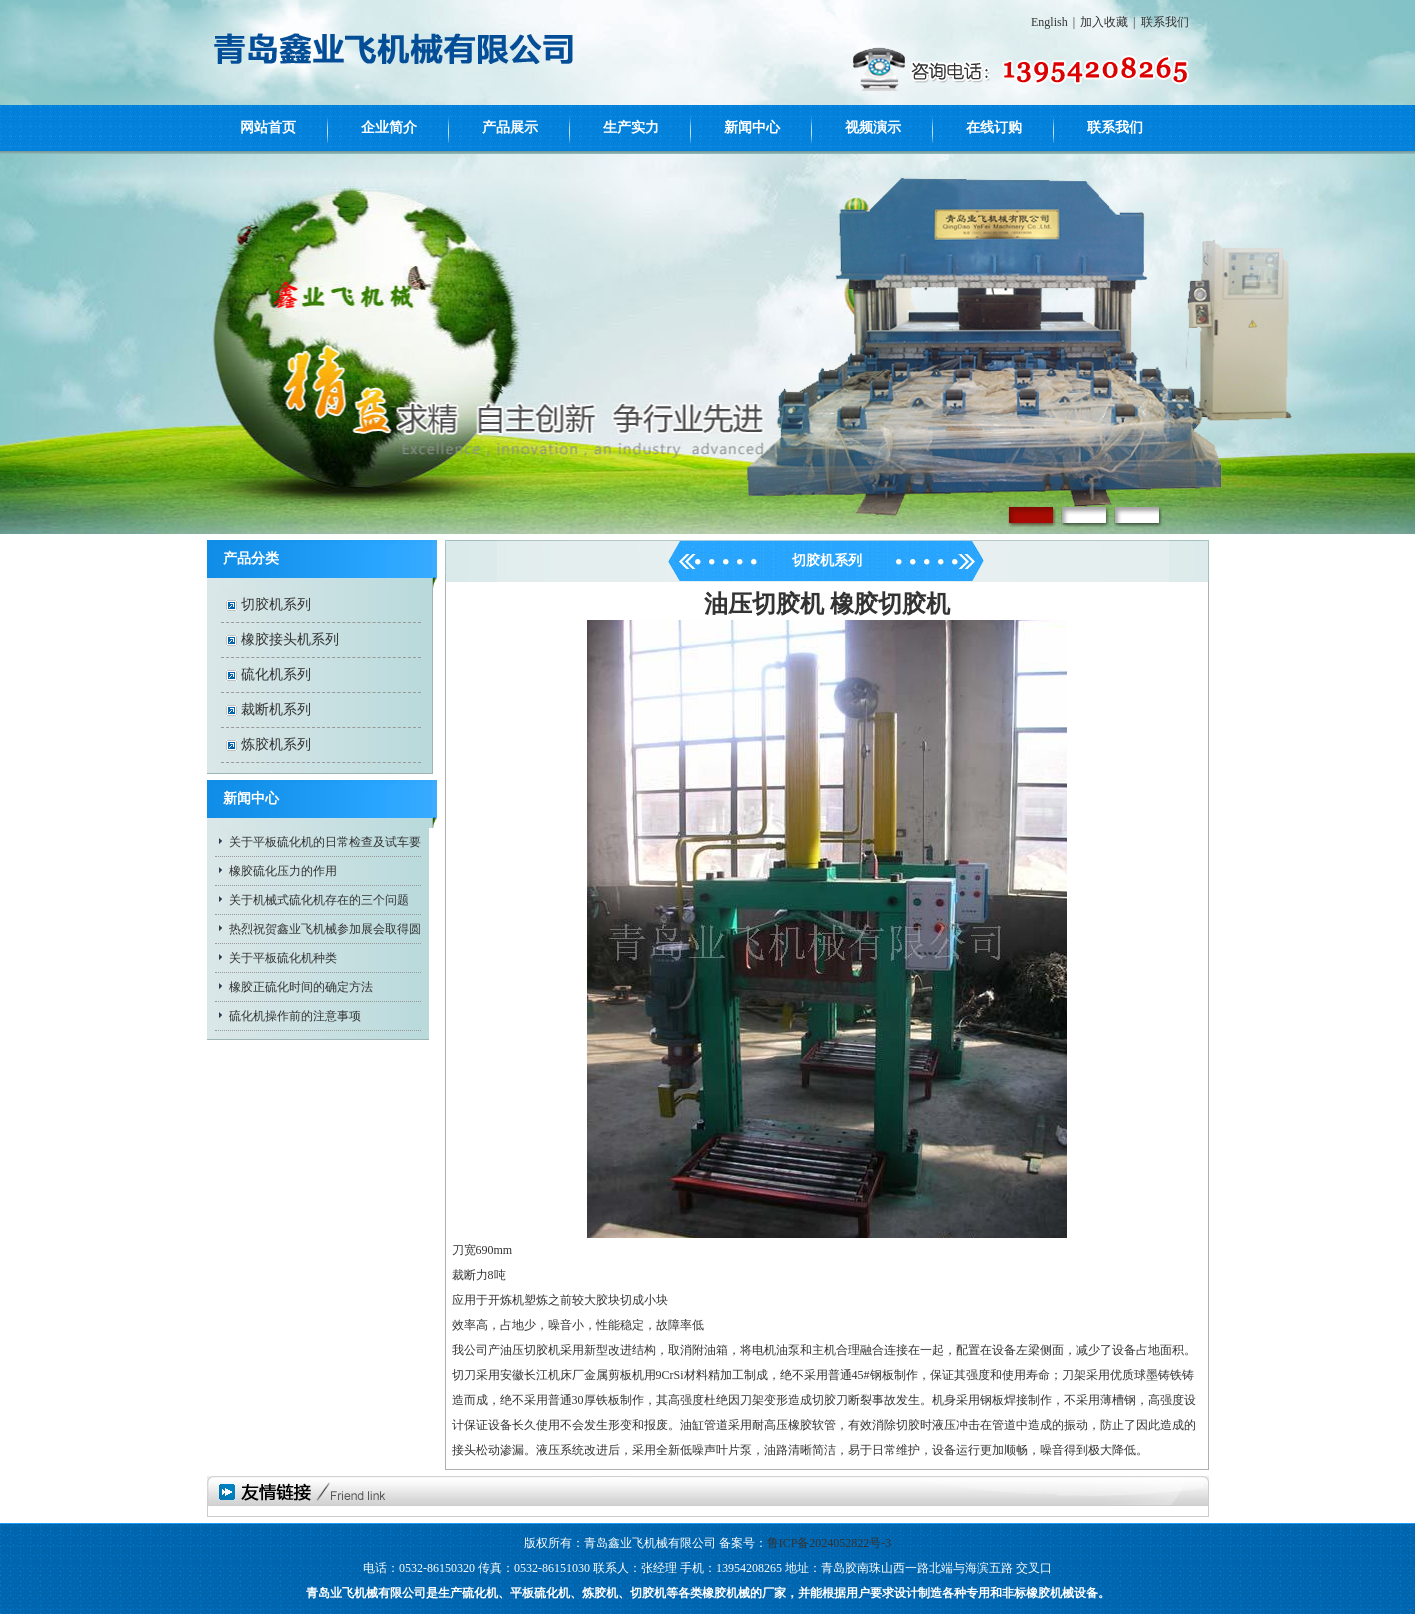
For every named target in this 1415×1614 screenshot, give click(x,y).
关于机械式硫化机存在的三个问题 (319, 900)
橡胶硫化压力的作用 (283, 871)
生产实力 (631, 127)
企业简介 (389, 127)
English (1049, 22)
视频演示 (873, 127)
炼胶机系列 (276, 744)
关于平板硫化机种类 (283, 958)
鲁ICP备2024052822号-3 (829, 1543)
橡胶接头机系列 (290, 639)
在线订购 (994, 127)
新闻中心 (752, 127)
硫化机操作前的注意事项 (295, 1016)
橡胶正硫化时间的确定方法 (301, 987)
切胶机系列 (276, 604)
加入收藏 (1104, 22)
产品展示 (510, 127)
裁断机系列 (276, 709)
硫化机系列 (276, 674)
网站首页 (268, 127)
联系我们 (1165, 22)
